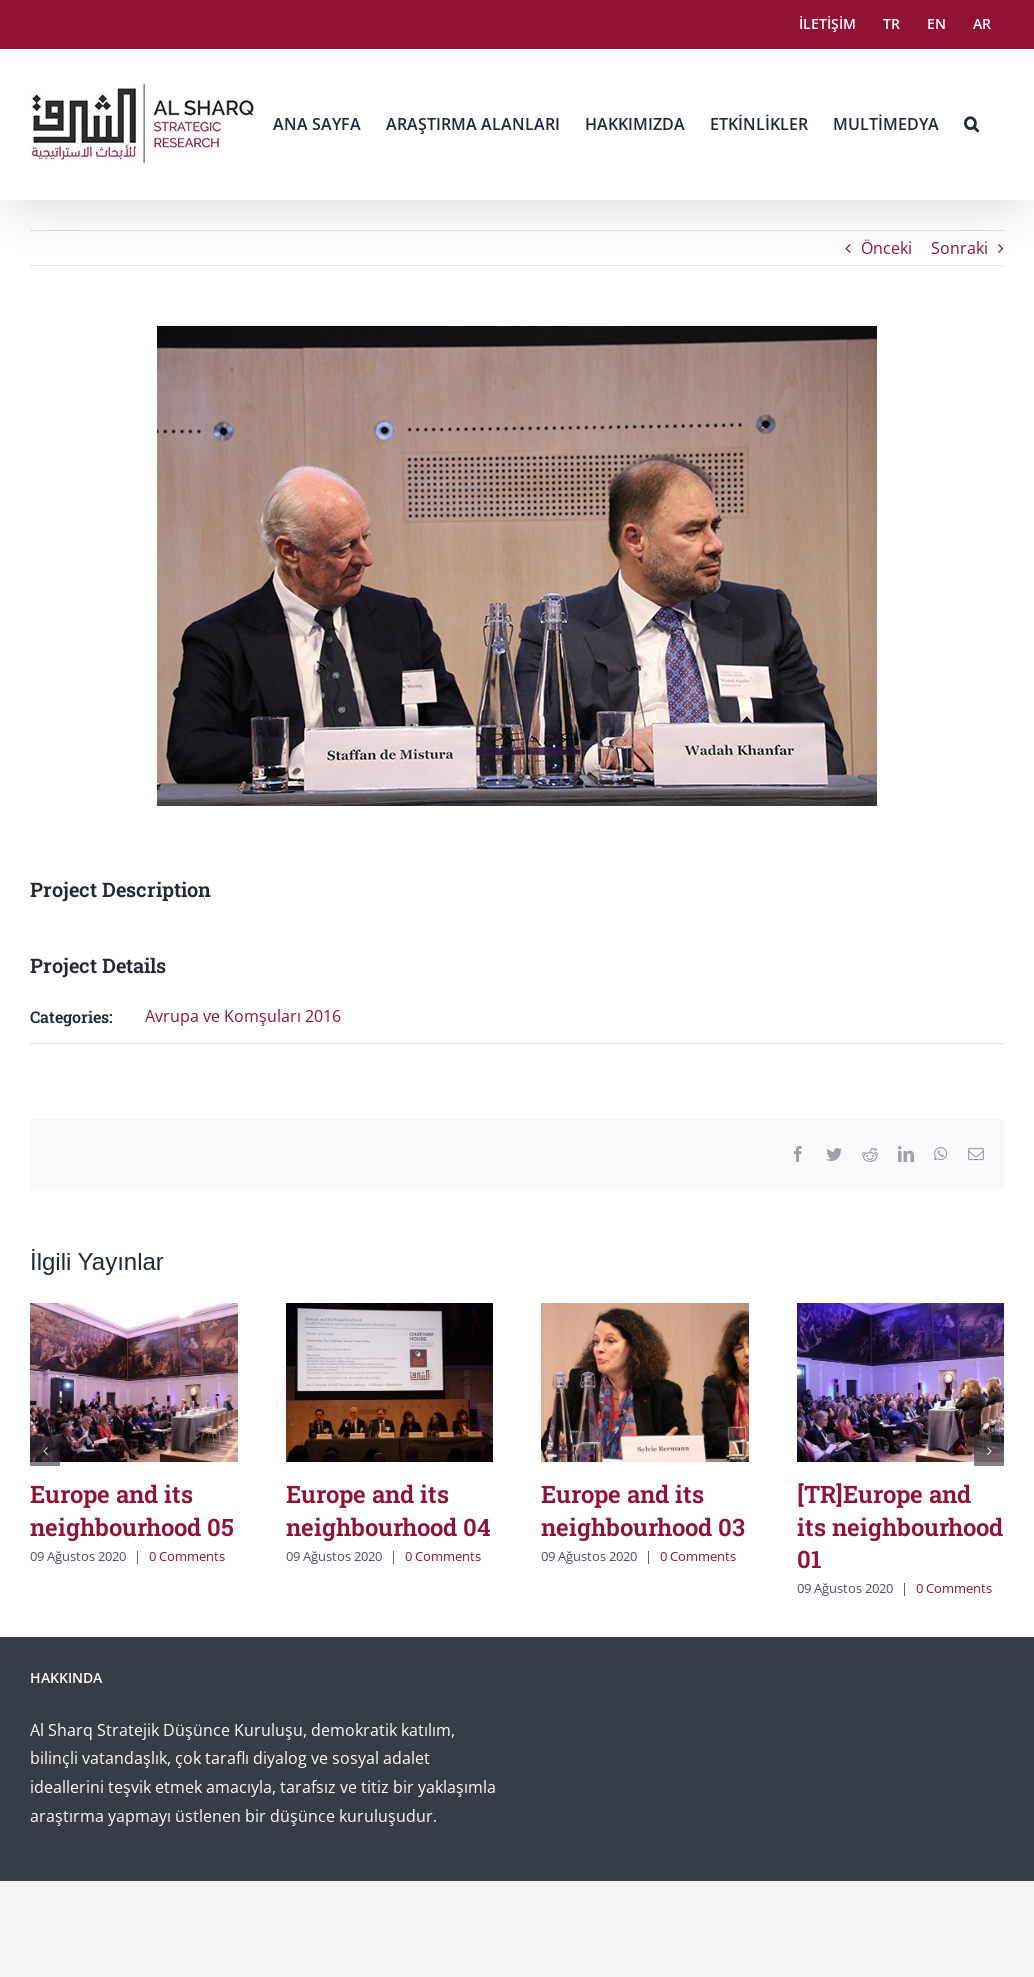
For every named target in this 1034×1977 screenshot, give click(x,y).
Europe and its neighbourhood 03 (643, 1510)
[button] (971, 124)
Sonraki (959, 248)
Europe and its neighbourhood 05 (132, 1510)
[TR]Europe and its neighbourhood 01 (900, 1526)
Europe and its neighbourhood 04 (388, 1510)
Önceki (886, 248)
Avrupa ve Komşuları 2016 (243, 1016)
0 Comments (187, 1556)
